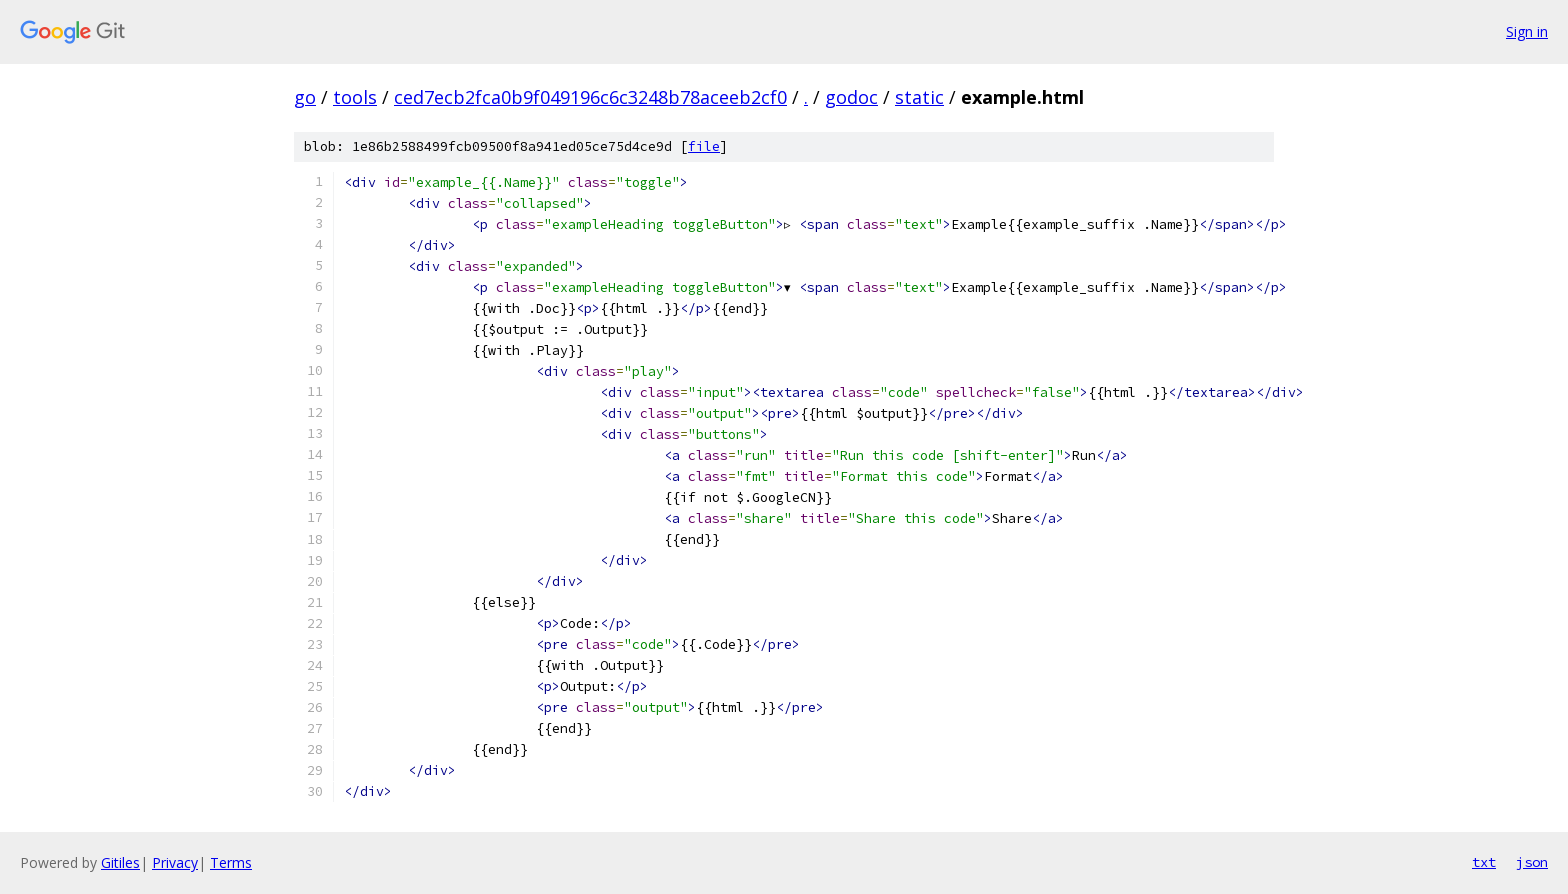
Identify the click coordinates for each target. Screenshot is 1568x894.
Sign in (1527, 31)
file (704, 146)
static (919, 97)
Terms (231, 862)
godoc (851, 97)
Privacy (175, 862)
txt (1484, 862)
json (1532, 862)
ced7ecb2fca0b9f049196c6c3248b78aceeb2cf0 (590, 97)
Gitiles (120, 862)
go (305, 97)
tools (355, 97)
